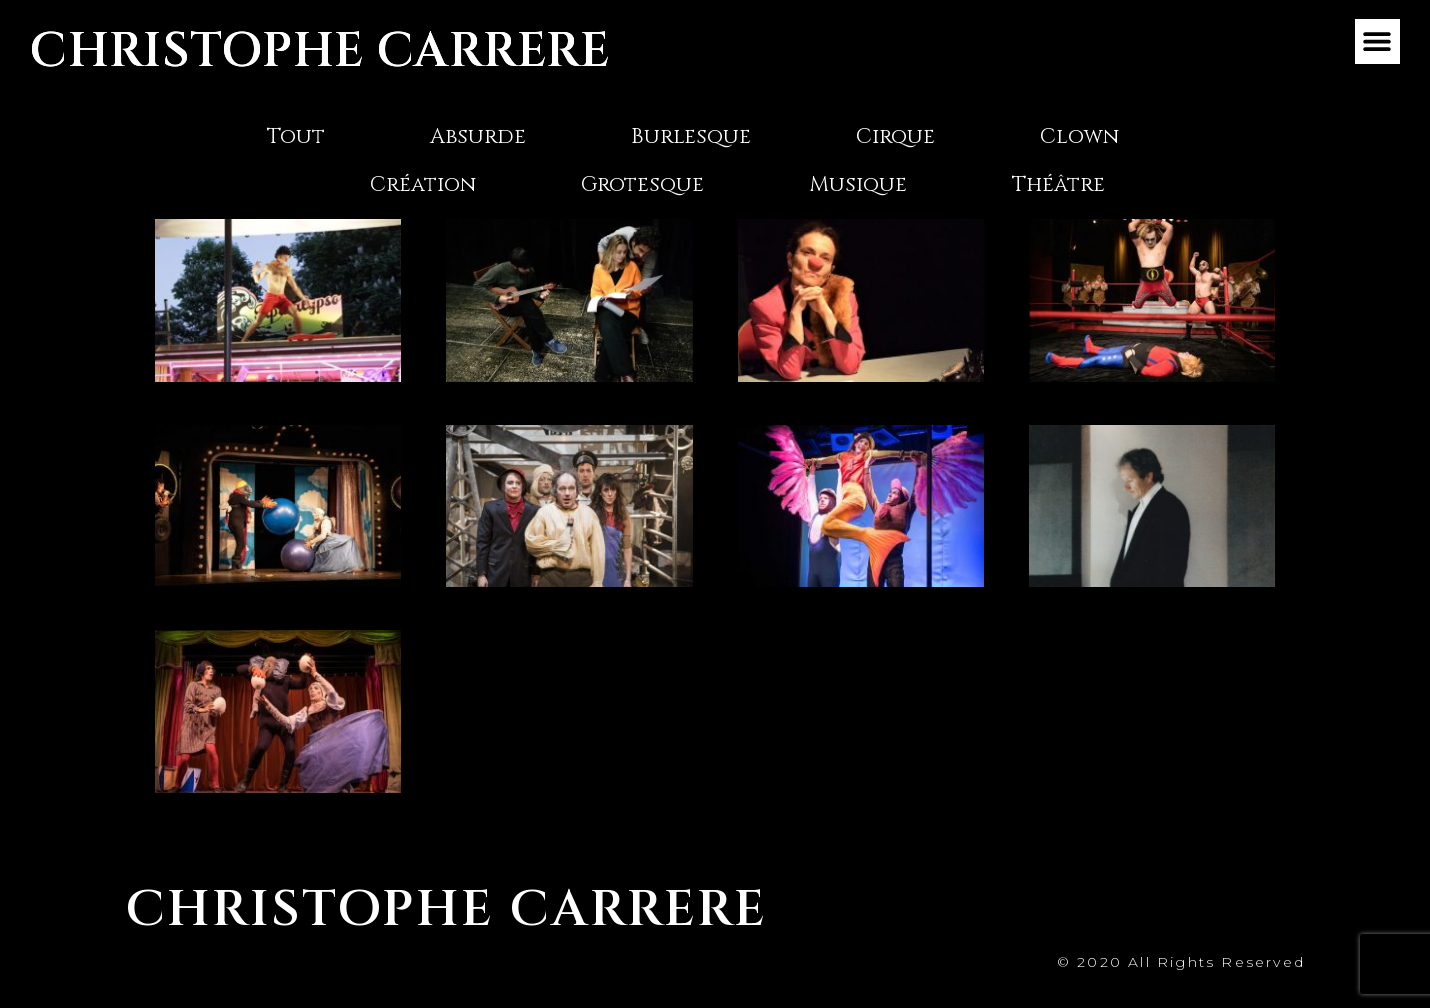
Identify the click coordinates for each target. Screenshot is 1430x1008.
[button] (1377, 41)
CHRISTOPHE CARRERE (320, 51)
